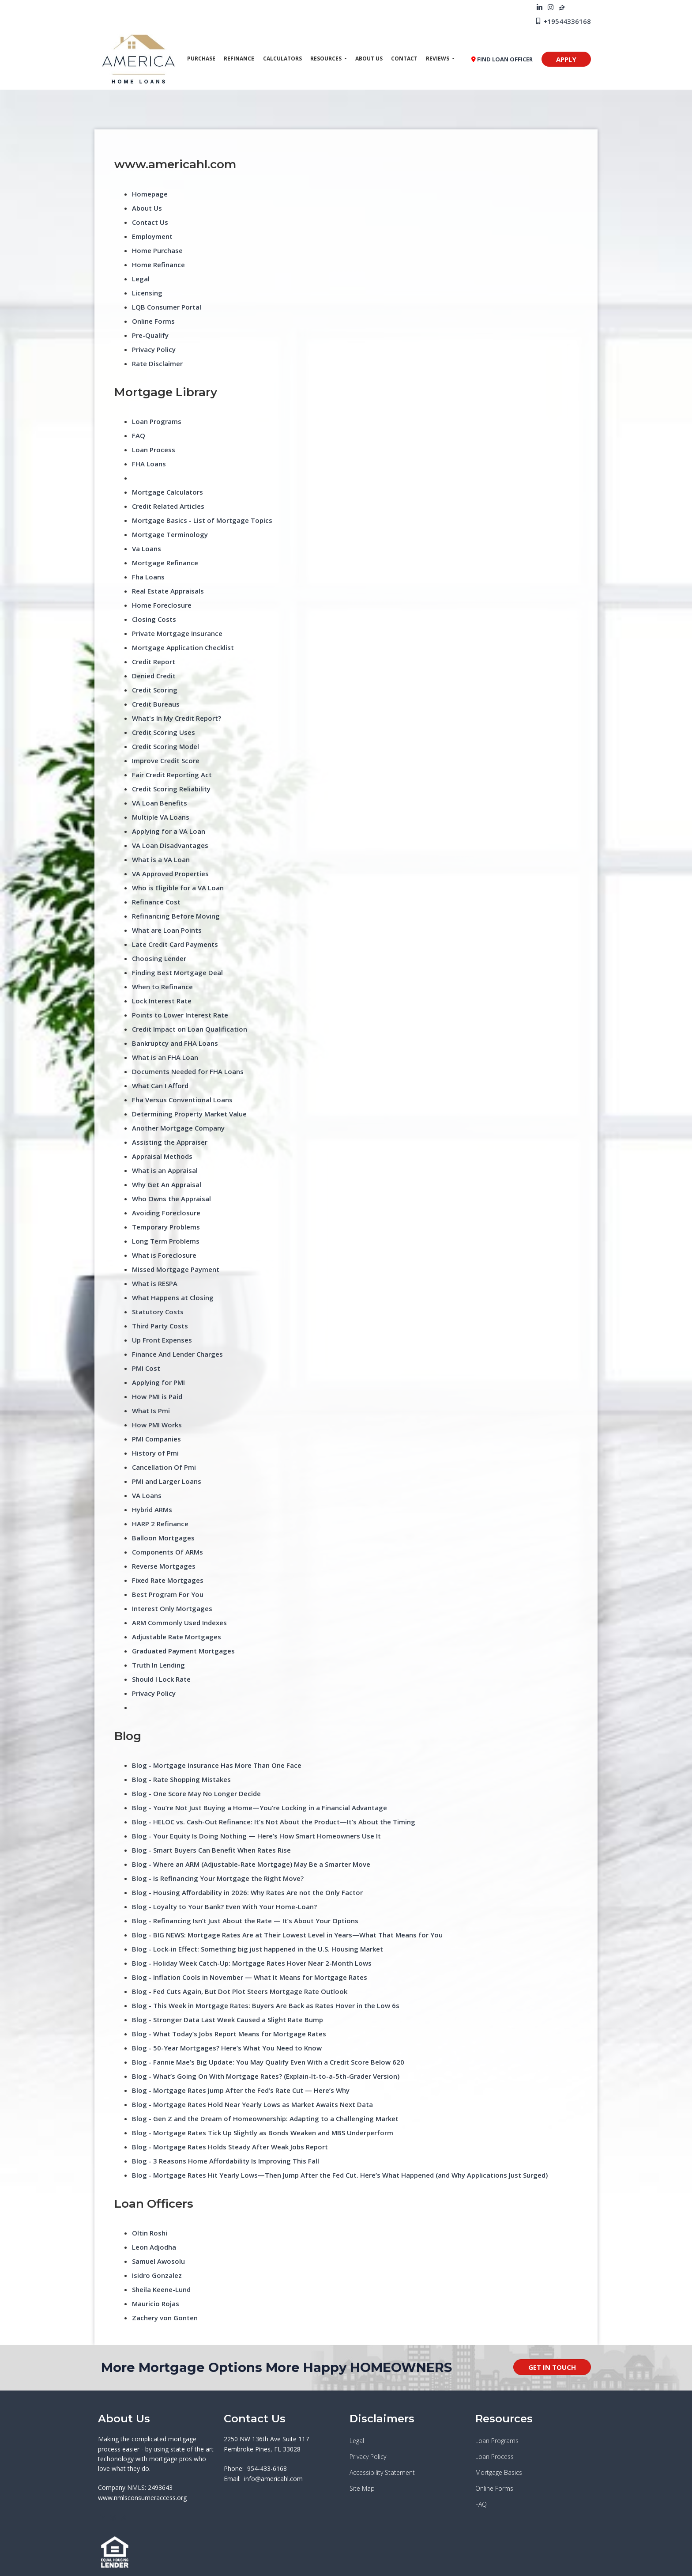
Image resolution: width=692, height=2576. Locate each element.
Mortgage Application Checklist (183, 647)
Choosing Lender (159, 958)
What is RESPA (154, 1283)
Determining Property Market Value (189, 1113)
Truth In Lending (158, 1665)
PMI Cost (146, 1368)
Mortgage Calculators (167, 492)
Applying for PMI (158, 1382)
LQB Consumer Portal (166, 307)
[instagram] (550, 7)
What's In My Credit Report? (176, 718)
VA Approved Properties (170, 873)
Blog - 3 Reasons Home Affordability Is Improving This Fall (225, 2160)
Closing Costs (154, 619)
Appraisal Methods (162, 1156)
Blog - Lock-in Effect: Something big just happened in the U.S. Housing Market (257, 1948)
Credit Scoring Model (165, 746)
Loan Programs (156, 421)
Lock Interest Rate (162, 1000)
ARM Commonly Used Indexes (179, 1622)
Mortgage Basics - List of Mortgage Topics (202, 520)
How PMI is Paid (157, 1396)
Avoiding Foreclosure (166, 1212)
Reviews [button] (438, 58)
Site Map (362, 2488)
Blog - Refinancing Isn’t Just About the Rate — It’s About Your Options (245, 1920)
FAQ (138, 435)
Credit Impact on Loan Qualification (189, 1029)
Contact (404, 58)
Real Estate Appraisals (168, 590)
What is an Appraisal (165, 1170)
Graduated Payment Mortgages (183, 1650)
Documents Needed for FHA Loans (188, 1071)
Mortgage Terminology (170, 534)
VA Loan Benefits (159, 802)
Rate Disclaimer (157, 363)
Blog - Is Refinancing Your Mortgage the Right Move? (218, 1878)
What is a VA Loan (161, 859)
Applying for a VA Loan (168, 831)
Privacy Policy (154, 349)
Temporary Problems (166, 1226)
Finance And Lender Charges (177, 1354)
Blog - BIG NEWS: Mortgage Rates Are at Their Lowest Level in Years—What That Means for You (287, 1934)
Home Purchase (157, 250)
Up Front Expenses (162, 1339)
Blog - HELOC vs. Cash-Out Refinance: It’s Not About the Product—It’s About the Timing (273, 1821)
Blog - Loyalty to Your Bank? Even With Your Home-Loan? (224, 1906)
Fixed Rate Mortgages (167, 1580)
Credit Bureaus (156, 704)
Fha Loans (148, 576)
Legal (141, 278)
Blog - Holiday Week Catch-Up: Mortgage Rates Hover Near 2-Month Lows (252, 1963)
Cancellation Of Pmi (164, 1467)
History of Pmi (155, 1453)
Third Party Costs (160, 1325)
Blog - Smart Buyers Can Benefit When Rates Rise (211, 1850)
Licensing (147, 292)
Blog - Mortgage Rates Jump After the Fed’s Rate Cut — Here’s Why (241, 2090)
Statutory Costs (158, 1311)
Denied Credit (154, 675)
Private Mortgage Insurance (177, 633)
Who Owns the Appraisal (171, 1198)
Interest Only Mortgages (172, 1608)
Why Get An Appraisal (166, 1184)
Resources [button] (326, 58)
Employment (152, 236)
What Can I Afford (160, 1085)
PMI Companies (156, 1438)
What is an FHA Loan (165, 1057)
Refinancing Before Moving (176, 916)
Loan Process (153, 449)
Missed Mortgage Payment (175, 1269)
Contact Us (150, 222)
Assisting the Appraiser (169, 1142)
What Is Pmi (151, 1410)
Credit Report (153, 661)
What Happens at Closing (173, 1297)
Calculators (282, 58)
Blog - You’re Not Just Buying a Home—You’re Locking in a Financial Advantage (259, 1807)
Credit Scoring (154, 689)
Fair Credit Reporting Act (172, 774)
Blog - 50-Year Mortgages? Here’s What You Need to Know (227, 2047)
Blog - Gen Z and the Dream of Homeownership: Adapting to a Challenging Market (265, 2118)
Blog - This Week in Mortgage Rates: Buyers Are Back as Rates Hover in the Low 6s (265, 2005)
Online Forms (153, 321)
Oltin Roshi (149, 2232)
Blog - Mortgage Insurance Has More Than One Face (216, 1765)
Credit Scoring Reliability (171, 788)
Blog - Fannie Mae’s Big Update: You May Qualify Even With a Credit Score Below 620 (268, 2062)
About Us (369, 58)
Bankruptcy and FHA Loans (175, 1043)
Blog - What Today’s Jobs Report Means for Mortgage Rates (229, 2033)
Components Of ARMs (167, 1551)
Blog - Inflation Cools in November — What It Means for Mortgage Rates (249, 1977)
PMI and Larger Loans (166, 1481)
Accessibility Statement (382, 2472)
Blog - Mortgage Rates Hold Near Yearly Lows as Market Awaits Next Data (252, 2104)
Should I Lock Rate (161, 1679)
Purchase (201, 58)
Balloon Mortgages (163, 1537)
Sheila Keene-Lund (161, 2289)
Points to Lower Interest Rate (180, 1014)
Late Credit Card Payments (175, 944)
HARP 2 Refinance (160, 1523)
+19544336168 (563, 21)
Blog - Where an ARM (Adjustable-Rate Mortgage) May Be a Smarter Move (251, 1864)
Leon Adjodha (154, 2247)
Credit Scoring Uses (163, 732)
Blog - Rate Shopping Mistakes (181, 1779)
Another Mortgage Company (178, 1127)
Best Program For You (167, 1594)
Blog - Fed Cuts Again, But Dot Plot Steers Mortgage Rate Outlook (239, 1991)
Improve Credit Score (165, 760)
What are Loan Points (167, 930)
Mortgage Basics (498, 2472)
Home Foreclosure (162, 605)
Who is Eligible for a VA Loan (178, 887)
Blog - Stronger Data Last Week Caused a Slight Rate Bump (227, 2019)
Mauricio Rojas (155, 2303)
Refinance (239, 58)
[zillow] (562, 7)
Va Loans (146, 548)
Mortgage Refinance (165, 562)
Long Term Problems (165, 1241)
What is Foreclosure (164, 1255)
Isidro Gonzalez (157, 2275)
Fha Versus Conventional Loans (182, 1099)
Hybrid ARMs (152, 1509)
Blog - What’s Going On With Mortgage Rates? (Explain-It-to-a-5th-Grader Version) (265, 2076)
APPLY (566, 59)
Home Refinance (158, 264)
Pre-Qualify (150, 335)
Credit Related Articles (168, 506)
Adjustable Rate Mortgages (176, 1636)
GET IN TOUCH (552, 2367)
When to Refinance (162, 986)
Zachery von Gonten (165, 2317)
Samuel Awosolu (158, 2261)
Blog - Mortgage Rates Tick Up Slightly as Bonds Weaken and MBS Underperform (262, 2132)
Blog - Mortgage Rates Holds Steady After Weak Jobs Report (230, 2146)
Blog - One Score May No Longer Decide (196, 1793)
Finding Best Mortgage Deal (177, 972)
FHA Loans (149, 463)
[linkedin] (539, 7)
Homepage (150, 193)
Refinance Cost (156, 901)
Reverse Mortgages (164, 1566)
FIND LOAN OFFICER (502, 59)
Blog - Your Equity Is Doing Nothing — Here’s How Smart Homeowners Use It (256, 1835)
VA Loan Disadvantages (170, 845)
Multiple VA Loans (160, 817)
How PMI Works (157, 1424)
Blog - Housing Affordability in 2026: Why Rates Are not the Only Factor (247, 1892)
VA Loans (147, 1495)
